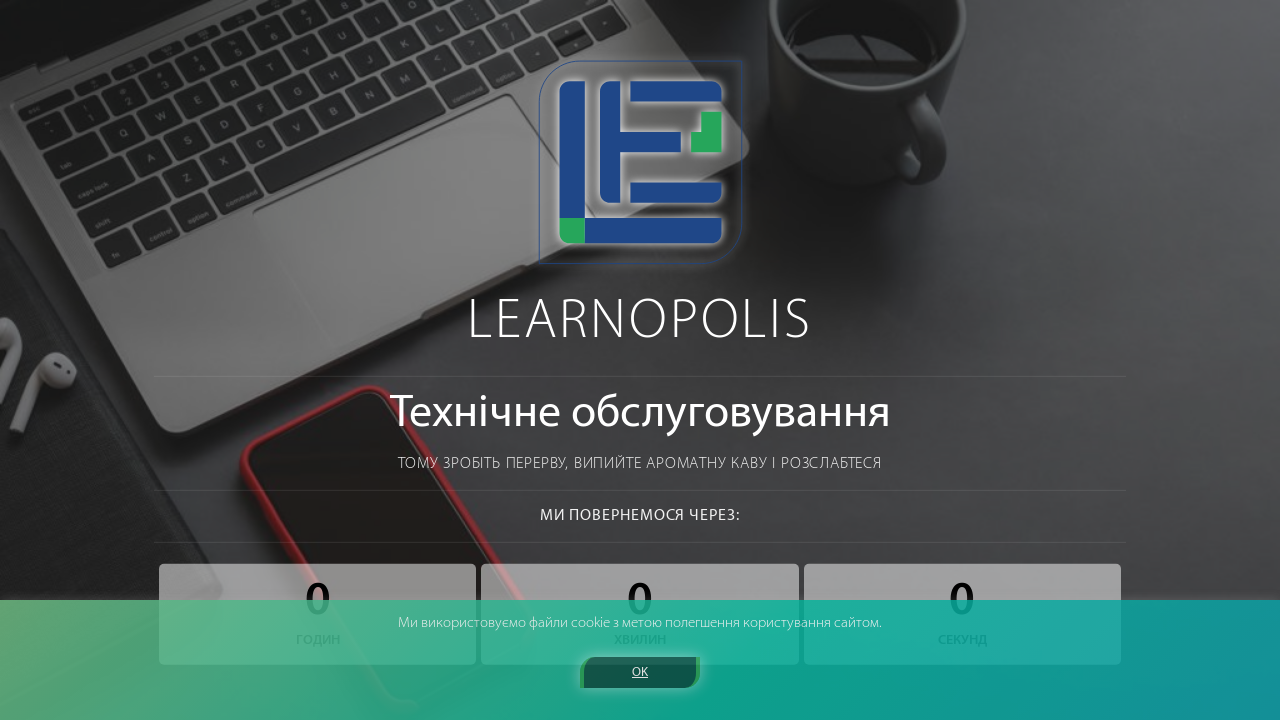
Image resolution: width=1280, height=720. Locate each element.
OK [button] (640, 672)
